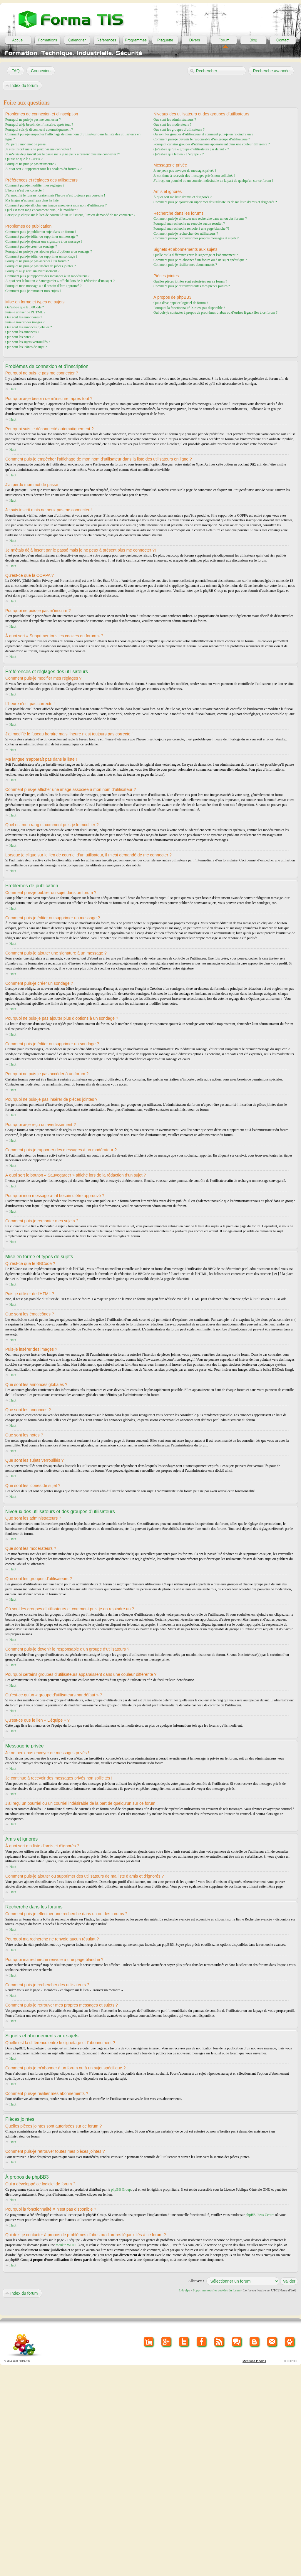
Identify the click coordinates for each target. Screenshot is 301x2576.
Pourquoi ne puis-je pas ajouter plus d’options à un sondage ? (48, 251)
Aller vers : (196, 2280)
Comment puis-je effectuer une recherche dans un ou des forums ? (200, 218)
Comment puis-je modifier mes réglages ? (34, 185)
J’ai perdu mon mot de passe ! (26, 144)
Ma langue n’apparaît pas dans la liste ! (33, 200)
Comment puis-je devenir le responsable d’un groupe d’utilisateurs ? (201, 139)
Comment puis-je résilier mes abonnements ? (185, 265)
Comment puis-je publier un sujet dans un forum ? (40, 232)
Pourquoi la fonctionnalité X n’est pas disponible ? (189, 308)
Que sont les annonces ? (22, 332)
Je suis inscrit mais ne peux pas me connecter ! (38, 149)
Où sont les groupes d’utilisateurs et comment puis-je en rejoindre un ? (203, 134)
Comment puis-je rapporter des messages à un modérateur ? (47, 276)
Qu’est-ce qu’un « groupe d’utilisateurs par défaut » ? (191, 149)
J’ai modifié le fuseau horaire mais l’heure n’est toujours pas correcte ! (55, 195)
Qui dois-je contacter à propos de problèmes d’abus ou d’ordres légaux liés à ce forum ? (215, 312)
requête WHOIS (67, 2245)
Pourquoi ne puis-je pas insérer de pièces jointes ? (40, 266)
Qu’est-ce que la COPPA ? (24, 159)
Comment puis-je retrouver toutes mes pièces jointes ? (191, 286)
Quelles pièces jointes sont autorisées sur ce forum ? (190, 281)
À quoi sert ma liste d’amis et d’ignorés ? (182, 197)
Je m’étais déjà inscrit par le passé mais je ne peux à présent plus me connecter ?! (62, 154)
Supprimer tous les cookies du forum (216, 2290)
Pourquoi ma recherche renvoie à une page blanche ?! (191, 228)
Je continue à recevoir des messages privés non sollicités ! (194, 176)
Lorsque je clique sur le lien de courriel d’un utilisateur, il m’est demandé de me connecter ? (70, 215)
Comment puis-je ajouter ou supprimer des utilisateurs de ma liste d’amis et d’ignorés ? (215, 202)
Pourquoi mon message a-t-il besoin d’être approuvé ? (43, 286)
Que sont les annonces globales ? (28, 327)
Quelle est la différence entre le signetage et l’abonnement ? (195, 255)
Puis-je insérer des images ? (24, 322)
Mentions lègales (254, 2360)
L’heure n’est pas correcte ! (24, 190)
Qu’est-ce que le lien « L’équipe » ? (178, 154)
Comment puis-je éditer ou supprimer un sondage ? (41, 256)
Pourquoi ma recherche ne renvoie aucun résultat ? (189, 223)
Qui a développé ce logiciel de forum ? (180, 303)
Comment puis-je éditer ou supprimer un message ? (41, 236)
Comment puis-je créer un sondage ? (31, 246)
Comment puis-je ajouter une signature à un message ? (43, 241)
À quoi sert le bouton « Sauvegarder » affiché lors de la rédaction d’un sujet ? (60, 281)
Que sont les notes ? (19, 337)
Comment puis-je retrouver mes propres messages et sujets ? (196, 238)
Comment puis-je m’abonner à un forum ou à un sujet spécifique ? (200, 260)
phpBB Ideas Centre (259, 2214)
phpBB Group (121, 2189)
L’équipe (184, 2290)
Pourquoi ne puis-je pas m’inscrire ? (30, 164)
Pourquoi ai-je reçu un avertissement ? (32, 271)
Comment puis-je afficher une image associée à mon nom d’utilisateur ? (56, 205)
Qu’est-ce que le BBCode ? (24, 307)
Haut (12, 389)
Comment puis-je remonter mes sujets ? (33, 291)
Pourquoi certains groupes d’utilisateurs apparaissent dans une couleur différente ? (211, 144)
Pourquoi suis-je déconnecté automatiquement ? (39, 129)
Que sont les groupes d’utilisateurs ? (179, 129)
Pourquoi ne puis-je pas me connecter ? (33, 119)
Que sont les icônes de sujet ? (26, 347)
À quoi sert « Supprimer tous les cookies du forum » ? (43, 169)
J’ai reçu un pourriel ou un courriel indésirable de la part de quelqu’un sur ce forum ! (213, 181)
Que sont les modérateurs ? (172, 124)
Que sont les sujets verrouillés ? (27, 342)
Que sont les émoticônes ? (23, 317)
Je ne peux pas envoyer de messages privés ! (184, 171)
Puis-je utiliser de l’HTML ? (25, 312)
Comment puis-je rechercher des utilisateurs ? (185, 233)
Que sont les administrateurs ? (174, 119)
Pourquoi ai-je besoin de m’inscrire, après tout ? (39, 124)
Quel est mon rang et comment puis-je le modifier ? (41, 210)
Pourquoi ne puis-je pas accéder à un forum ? (37, 261)
